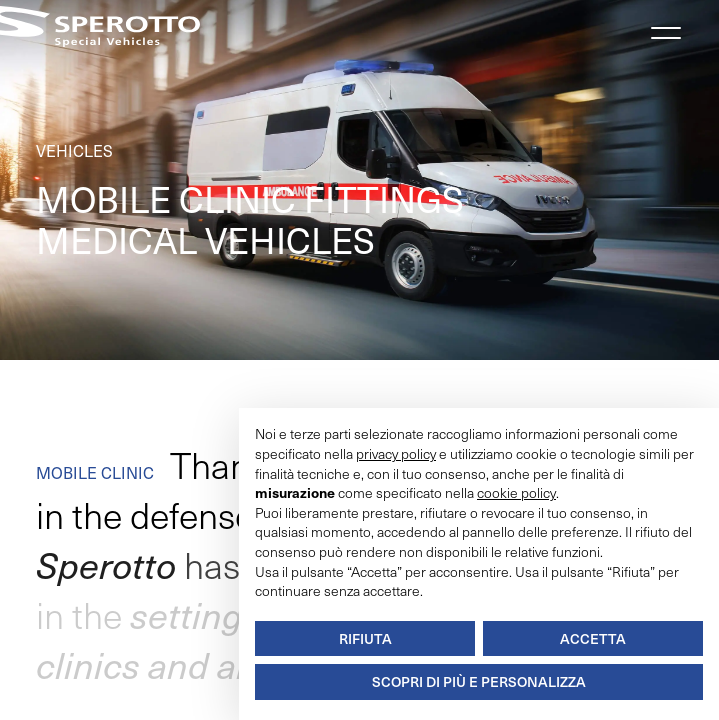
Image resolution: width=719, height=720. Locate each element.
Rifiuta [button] (365, 638)
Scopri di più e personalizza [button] (479, 681)
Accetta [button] (593, 638)
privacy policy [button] (396, 453)
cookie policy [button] (516, 492)
